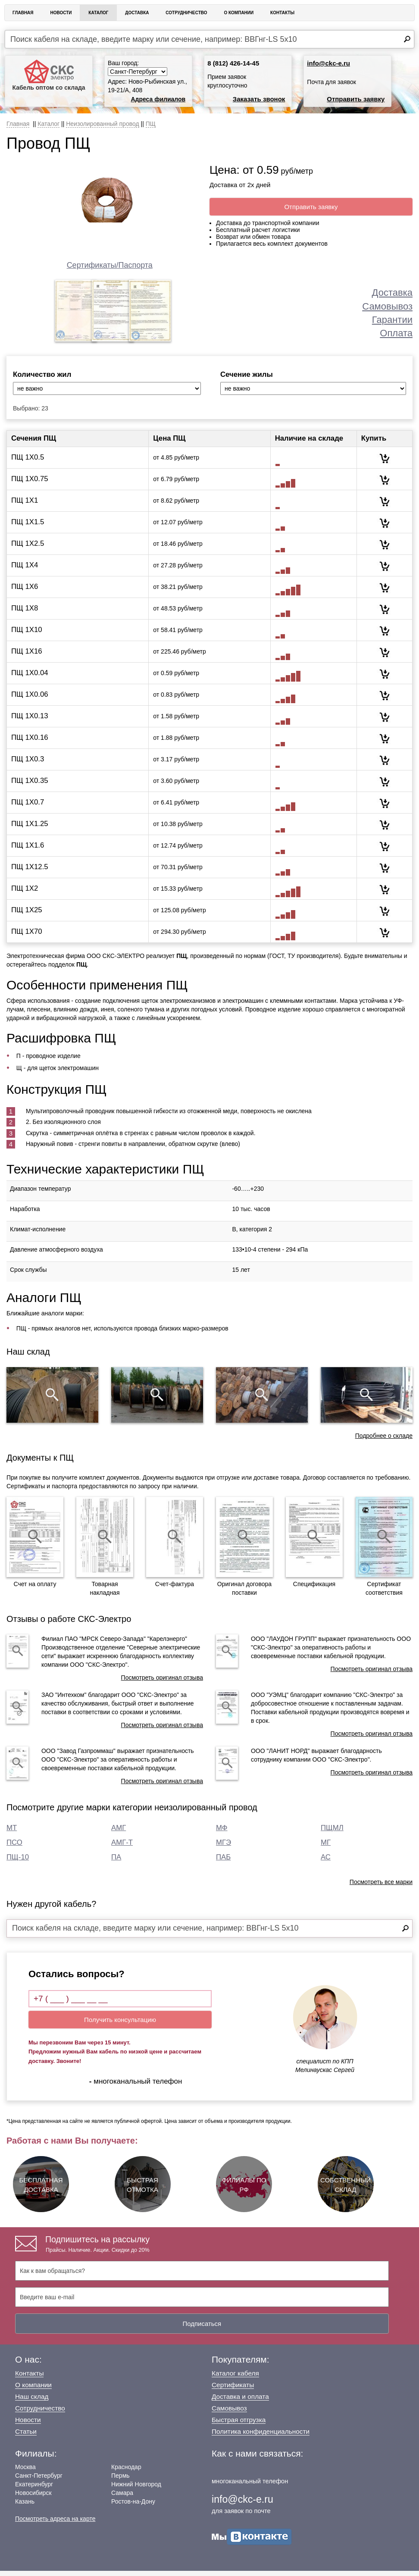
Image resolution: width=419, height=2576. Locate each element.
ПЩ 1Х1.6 (27, 850)
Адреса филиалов (158, 99)
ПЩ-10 (17, 1862)
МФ (222, 1833)
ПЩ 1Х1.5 (27, 527)
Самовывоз (387, 306)
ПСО (14, 1848)
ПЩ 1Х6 (24, 592)
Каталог (98, 12)
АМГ (118, 1833)
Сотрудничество (186, 12)
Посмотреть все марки (381, 1887)
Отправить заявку (356, 99)
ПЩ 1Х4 (24, 570)
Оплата (396, 333)
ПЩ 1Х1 (24, 505)
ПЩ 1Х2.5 (27, 549)
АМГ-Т (122, 1848)
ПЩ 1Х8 (24, 613)
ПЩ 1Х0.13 (29, 721)
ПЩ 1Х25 (26, 915)
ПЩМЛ (332, 1833)
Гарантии (392, 319)
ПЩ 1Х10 (26, 635)
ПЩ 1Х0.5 (27, 462)
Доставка (137, 12)
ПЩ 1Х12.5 (29, 872)
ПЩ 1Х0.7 (27, 807)
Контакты (282, 12)
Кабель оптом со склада (48, 75)
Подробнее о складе (384, 1440)
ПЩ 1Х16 (26, 656)
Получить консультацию (120, 2024)
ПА (116, 1862)
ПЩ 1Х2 (24, 893)
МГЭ (223, 1848)
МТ (11, 1833)
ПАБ (223, 1862)
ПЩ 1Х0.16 (29, 743)
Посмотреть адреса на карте (55, 2523)
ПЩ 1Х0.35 (29, 786)
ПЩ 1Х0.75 (29, 484)
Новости (61, 12)
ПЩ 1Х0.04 (29, 678)
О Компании (238, 12)
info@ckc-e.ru (328, 63)
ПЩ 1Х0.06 (29, 699)
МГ (326, 1848)
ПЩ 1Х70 (26, 937)
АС (326, 1862)
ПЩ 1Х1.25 (29, 829)
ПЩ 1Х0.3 (27, 764)
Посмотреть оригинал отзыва (162, 1682)
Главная (23, 12)
